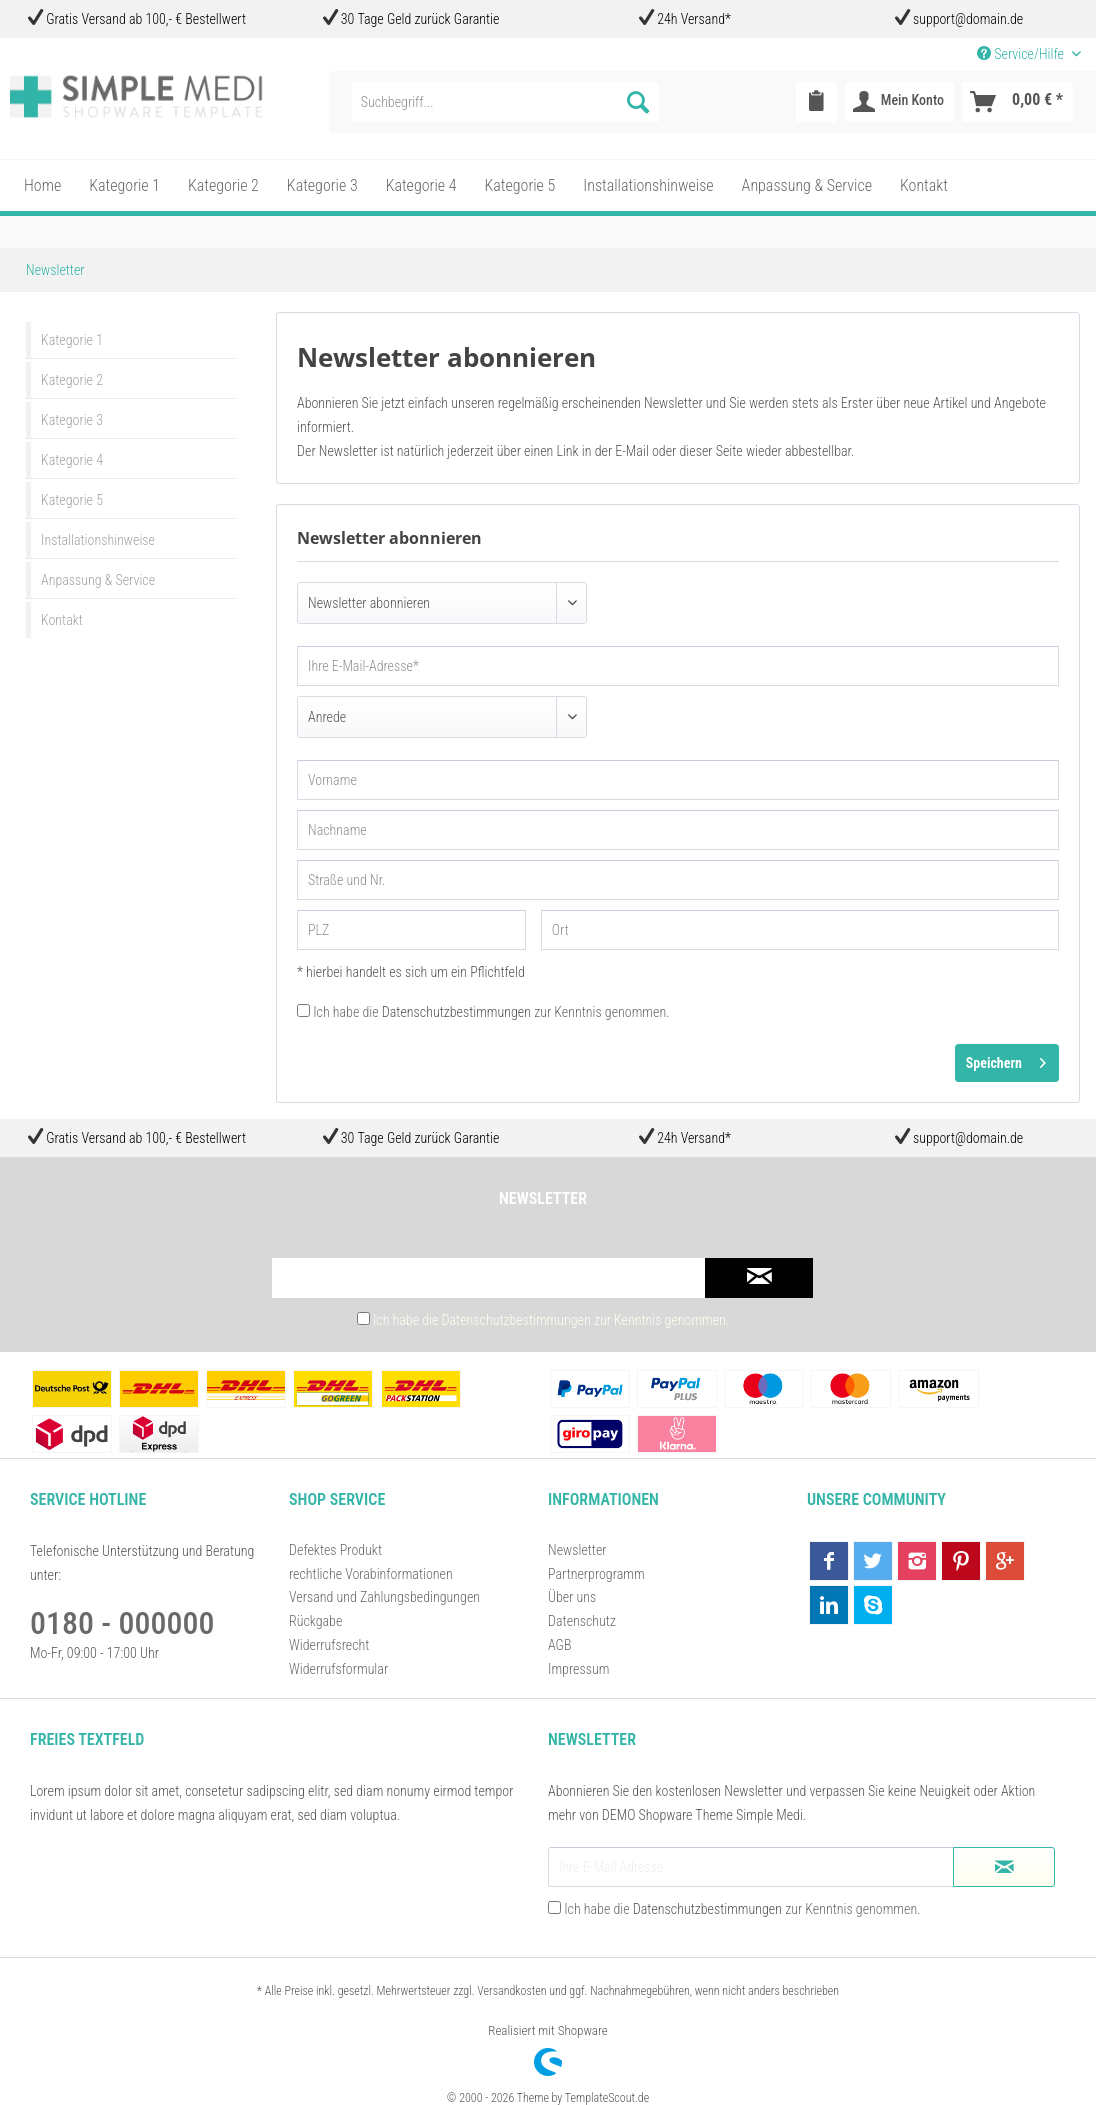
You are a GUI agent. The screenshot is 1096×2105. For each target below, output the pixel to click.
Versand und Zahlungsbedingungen (384, 1597)
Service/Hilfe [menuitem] (1022, 54)
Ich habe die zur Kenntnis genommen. (491, 1012)
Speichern (1006, 1059)
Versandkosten (511, 1991)
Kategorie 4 (72, 460)
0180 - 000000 (122, 1623)
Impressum (578, 1669)
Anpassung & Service (98, 580)
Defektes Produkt (335, 1550)
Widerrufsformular (338, 1669)
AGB (559, 1645)
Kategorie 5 (72, 500)
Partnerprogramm (596, 1574)
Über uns (572, 1597)
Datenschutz (582, 1621)
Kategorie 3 (72, 420)
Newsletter (577, 1550)
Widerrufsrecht (329, 1645)
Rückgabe (315, 1621)
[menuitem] (505, 102)
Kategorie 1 (72, 340)
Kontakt (62, 620)
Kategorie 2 (72, 380)
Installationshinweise (98, 540)
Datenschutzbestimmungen (456, 1012)
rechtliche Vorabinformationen (371, 1574)
